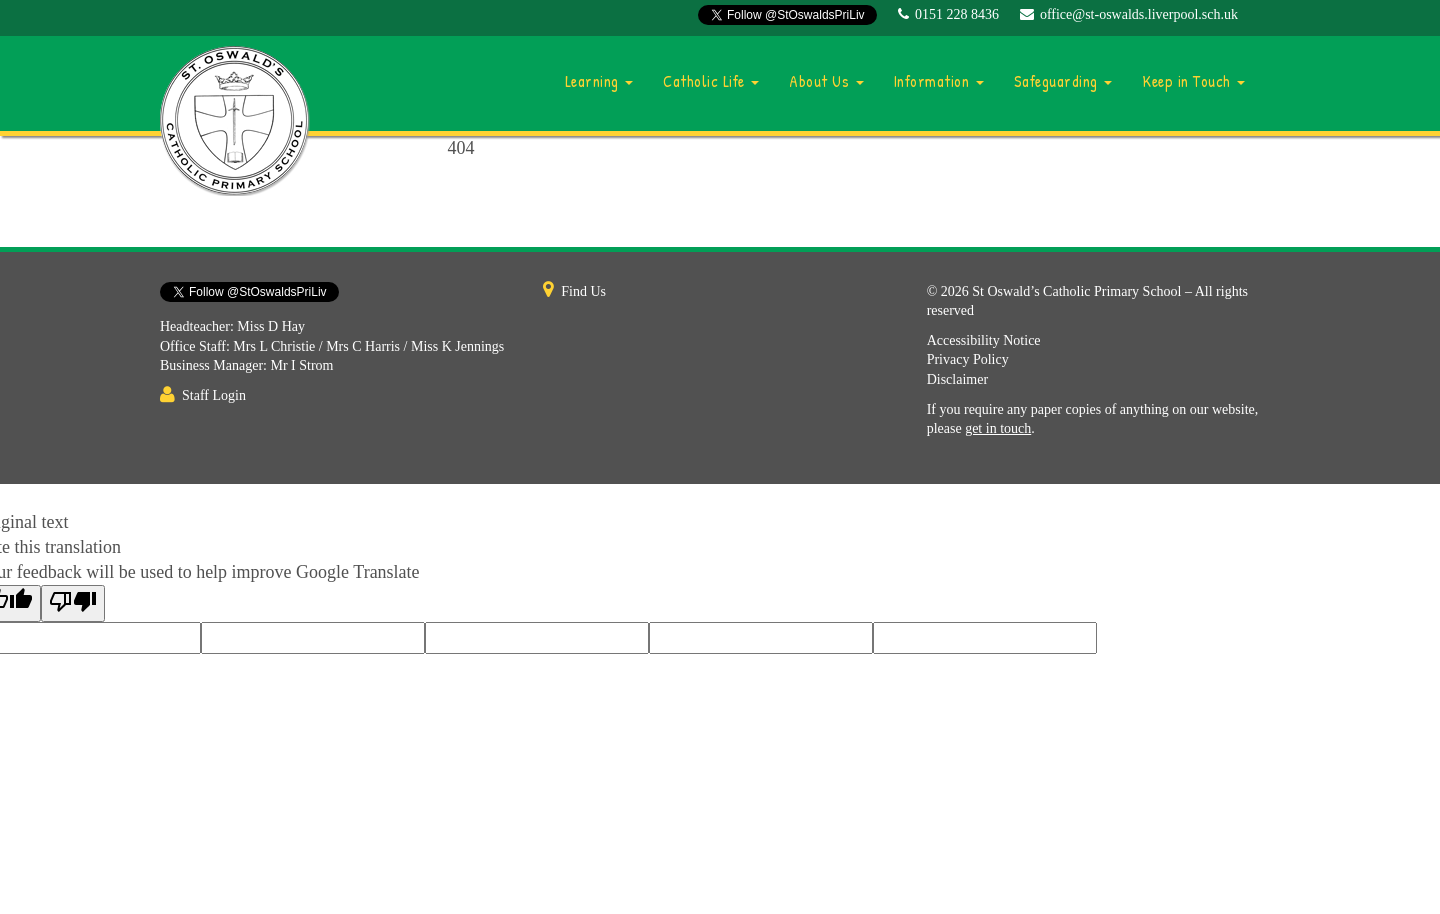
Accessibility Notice (984, 340)
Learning (599, 81)
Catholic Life (711, 81)
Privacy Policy (968, 359)
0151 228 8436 (957, 14)
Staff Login (214, 395)
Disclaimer (957, 379)
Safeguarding (1063, 81)
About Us (826, 81)
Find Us (583, 291)
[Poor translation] (73, 603)
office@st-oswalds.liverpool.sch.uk (1139, 14)
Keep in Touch (1193, 81)
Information (939, 81)
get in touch (998, 428)
